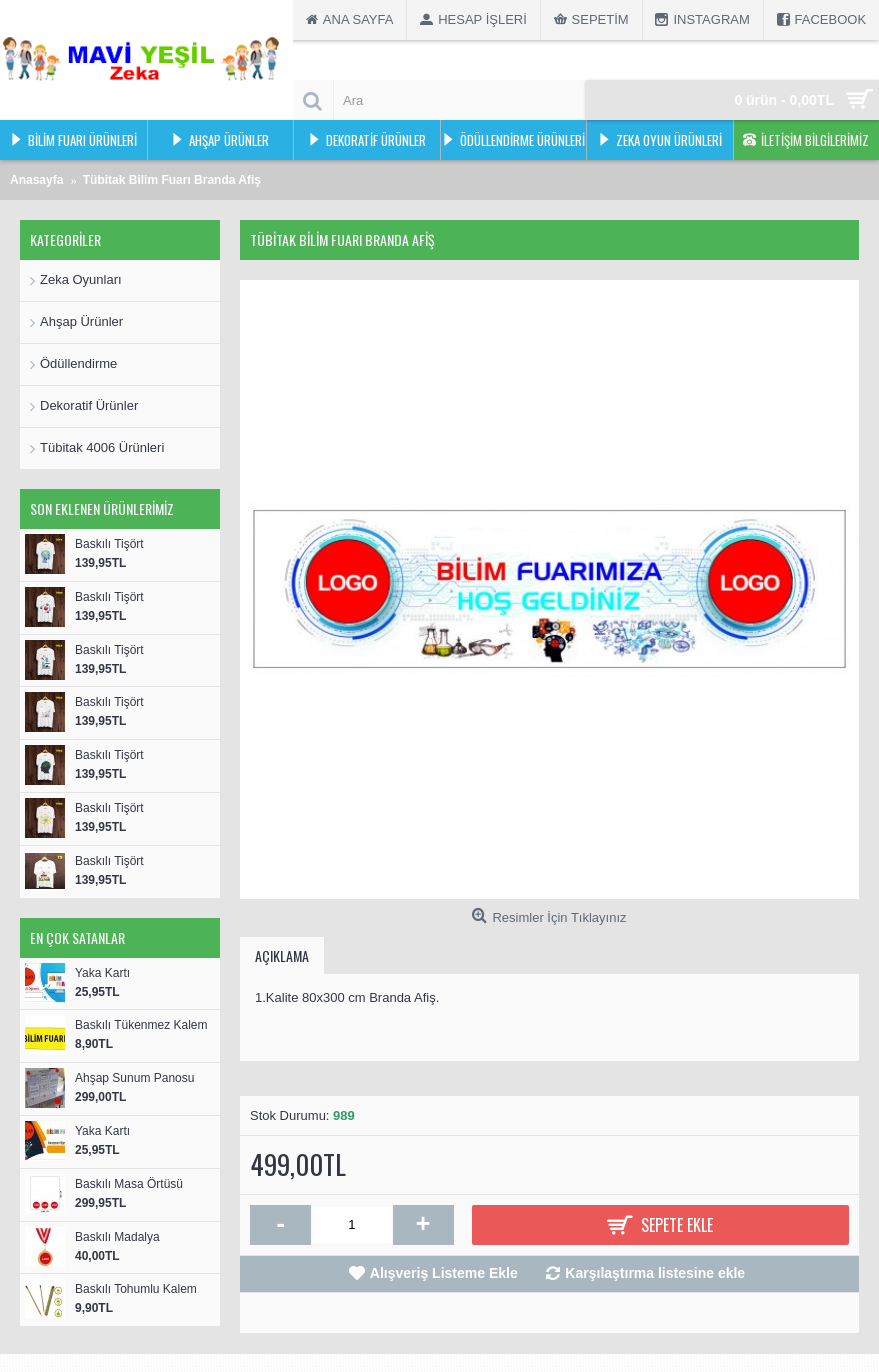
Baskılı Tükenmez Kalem (141, 1025)
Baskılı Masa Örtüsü (129, 1184)
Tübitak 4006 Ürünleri (102, 447)
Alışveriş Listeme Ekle (444, 1273)
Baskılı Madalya (117, 1237)
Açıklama (282, 955)
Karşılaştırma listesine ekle (655, 1273)
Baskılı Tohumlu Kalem (136, 1289)
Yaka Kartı (102, 973)
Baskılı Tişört (109, 544)
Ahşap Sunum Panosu (134, 1078)
